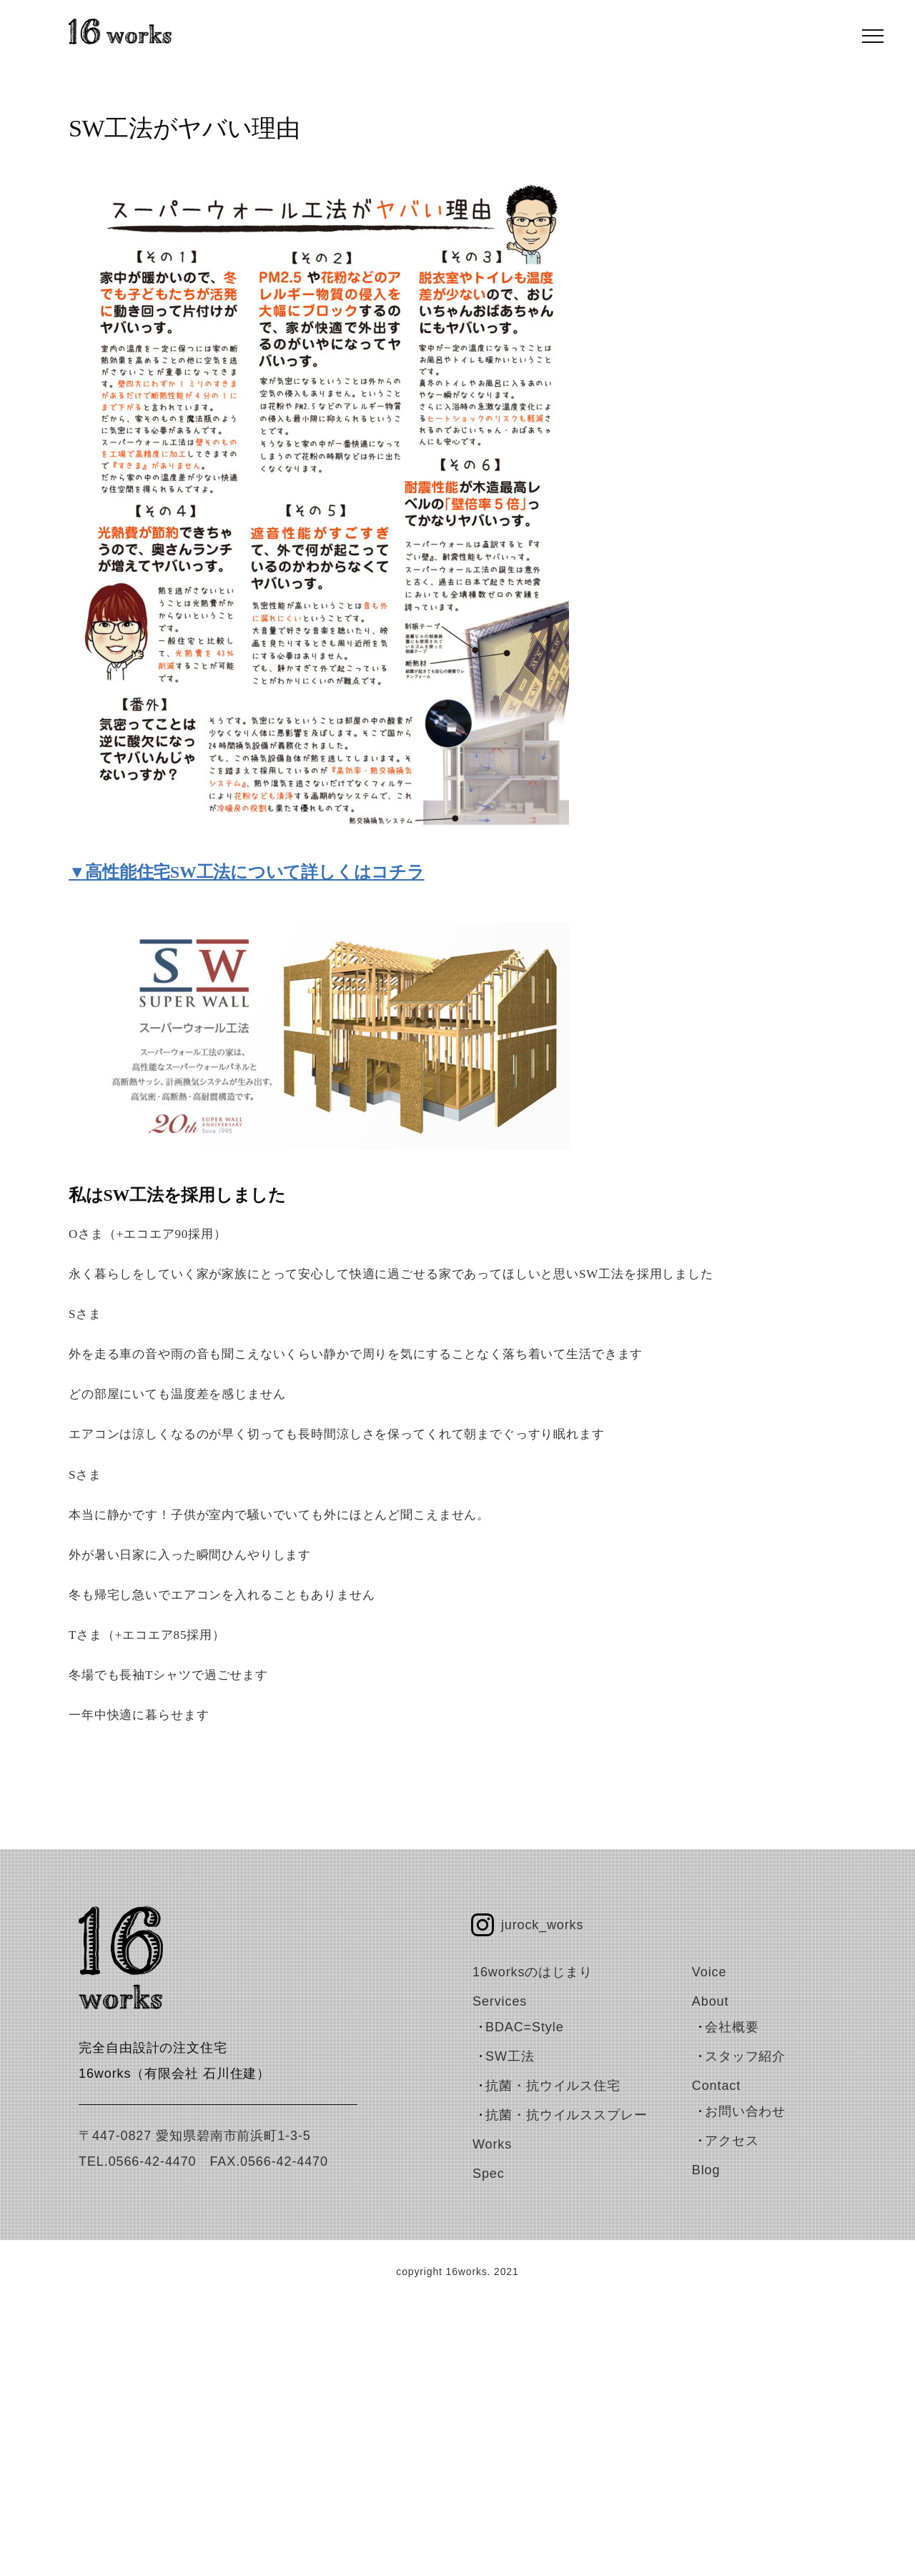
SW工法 (510, 2056)
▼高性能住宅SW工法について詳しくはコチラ (247, 872)
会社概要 (732, 2027)
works (492, 2144)
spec (489, 2173)
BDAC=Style (524, 2027)
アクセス (732, 2141)
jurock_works (542, 1925)
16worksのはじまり (533, 1972)
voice (709, 1972)
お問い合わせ (745, 2111)
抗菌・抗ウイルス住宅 (552, 2086)
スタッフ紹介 (745, 2056)
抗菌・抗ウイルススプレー (566, 2115)
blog (706, 2170)
